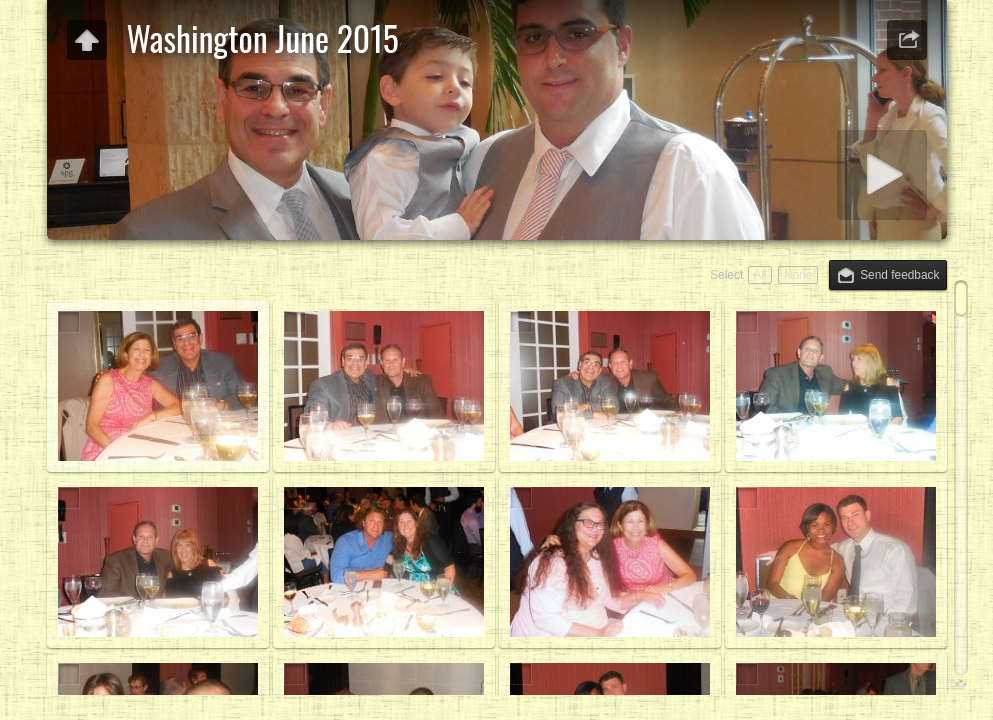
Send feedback (899, 275)
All (759, 275)
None (798, 275)
